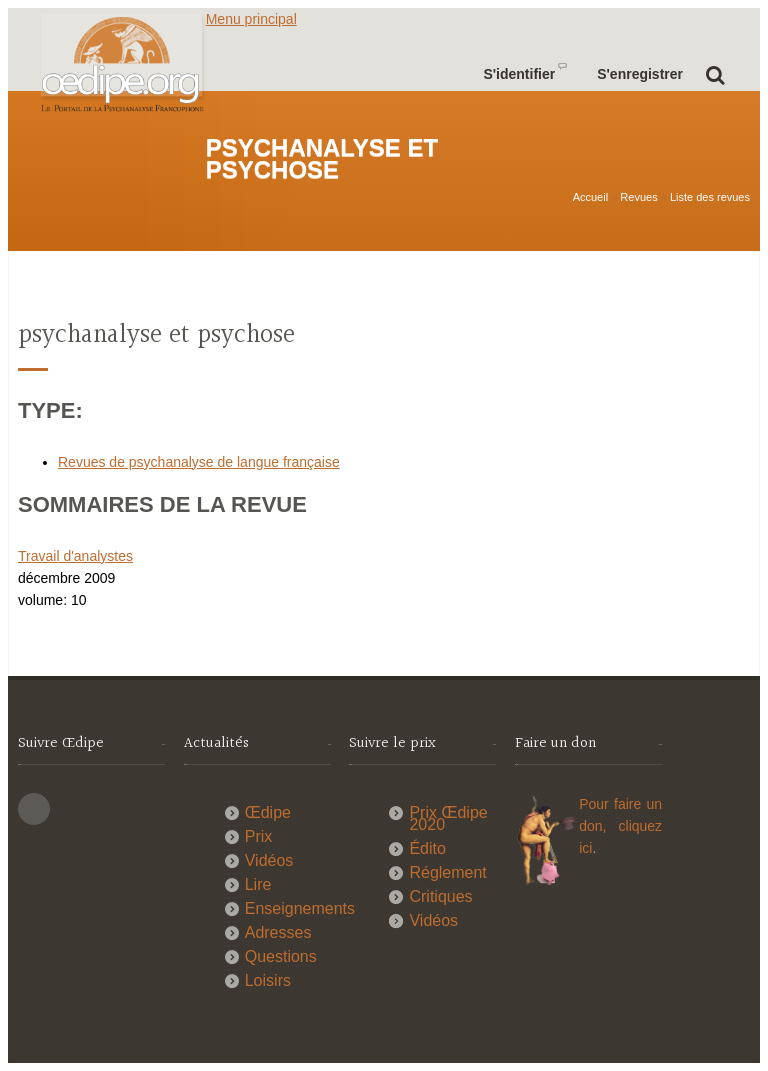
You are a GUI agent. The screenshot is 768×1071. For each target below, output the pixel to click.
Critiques (440, 896)
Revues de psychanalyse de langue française (199, 462)
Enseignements (300, 908)
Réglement (447, 872)
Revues (638, 197)
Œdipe (268, 812)
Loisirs (268, 980)
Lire (258, 884)
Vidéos (269, 860)
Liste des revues (710, 197)
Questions (281, 956)
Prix (259, 836)
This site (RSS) (34, 809)
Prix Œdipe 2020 (448, 818)
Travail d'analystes (75, 556)
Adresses (278, 932)
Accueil (590, 197)
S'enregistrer (640, 74)
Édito (427, 848)
